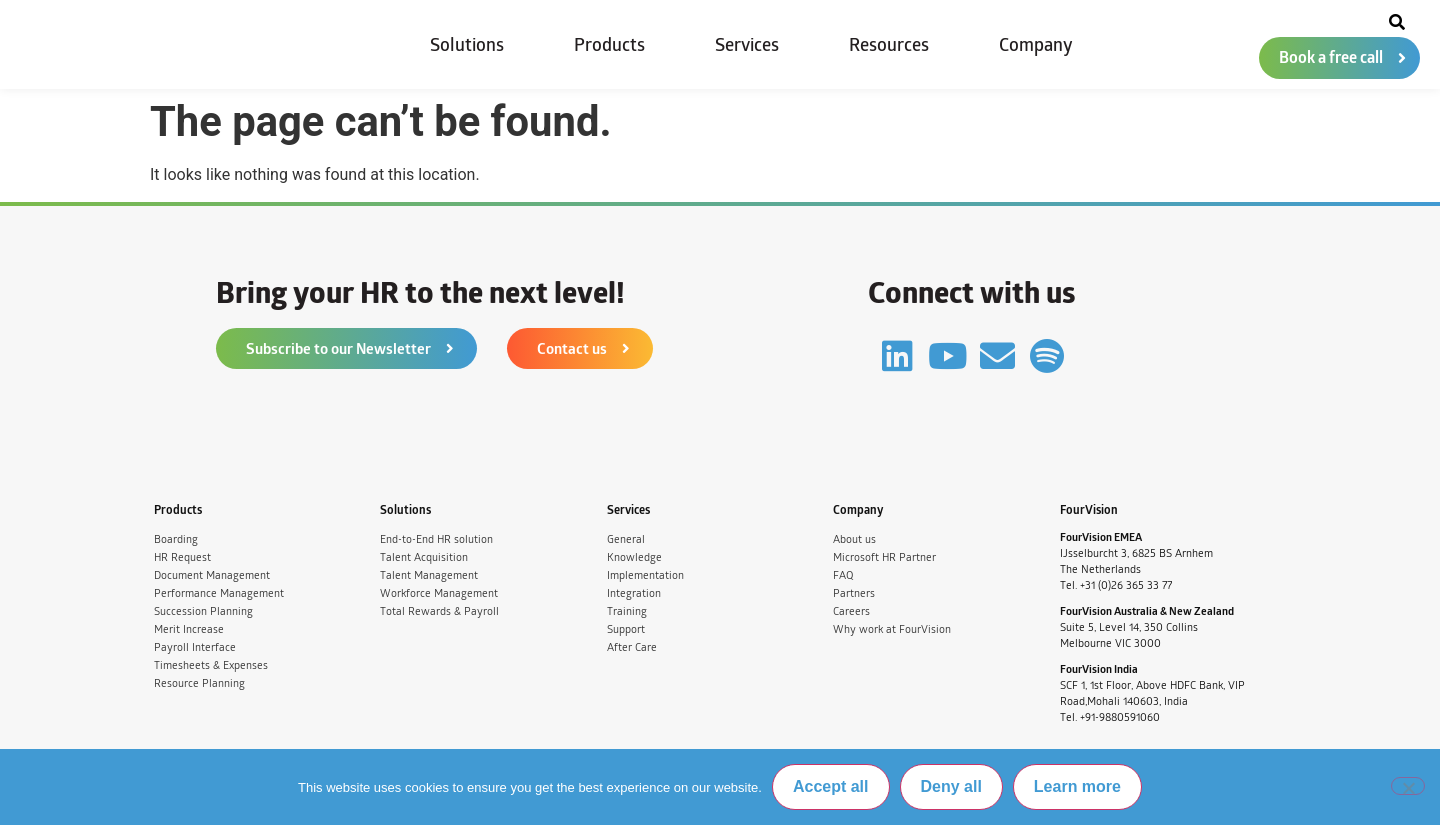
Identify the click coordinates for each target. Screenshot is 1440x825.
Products (609, 45)
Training (627, 611)
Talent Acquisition (424, 557)
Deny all (951, 786)
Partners (854, 593)
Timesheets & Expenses (211, 665)
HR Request (182, 557)
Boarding (176, 539)
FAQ (843, 575)
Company (1036, 45)
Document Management (212, 575)
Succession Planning (203, 611)
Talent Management (429, 575)
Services (747, 45)
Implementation (645, 575)
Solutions (467, 45)
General (626, 539)
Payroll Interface (195, 647)
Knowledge (634, 557)
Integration (634, 593)
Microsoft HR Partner (884, 557)
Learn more (1077, 786)
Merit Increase (189, 629)
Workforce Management (439, 593)
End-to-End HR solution (436, 539)
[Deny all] (1408, 786)
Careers (851, 611)
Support (626, 629)
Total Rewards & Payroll (439, 611)
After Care (632, 647)
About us (854, 539)
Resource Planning (199, 683)
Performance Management (219, 593)
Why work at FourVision (892, 629)
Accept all (831, 786)
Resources (889, 45)
